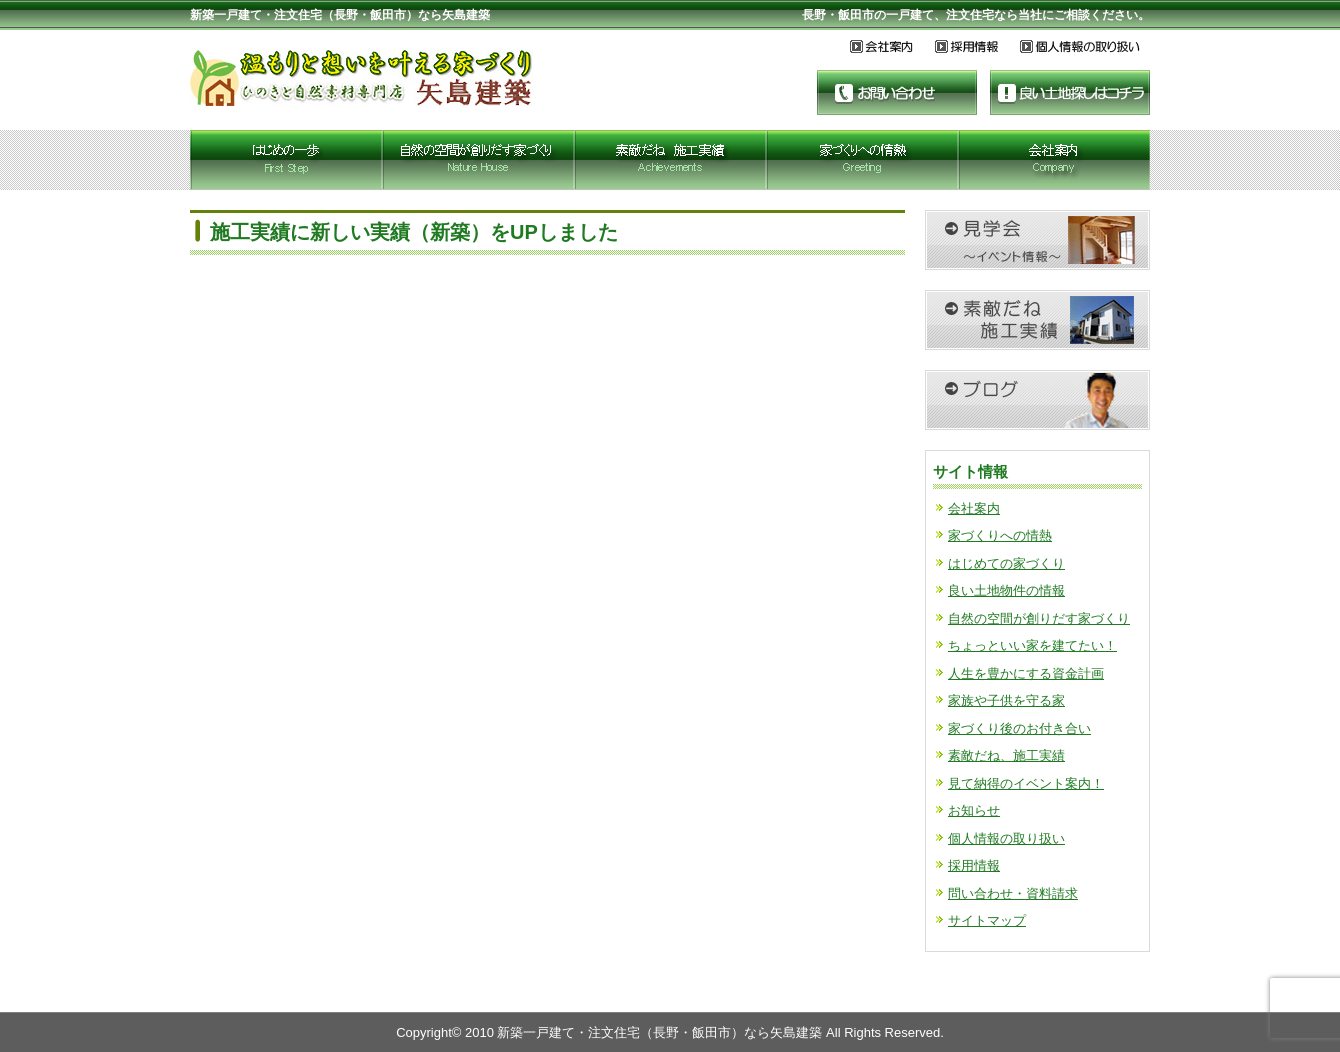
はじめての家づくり (1006, 563)
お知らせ (974, 810)
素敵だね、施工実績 (1006, 755)
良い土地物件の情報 (1006, 590)
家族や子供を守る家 (1006, 700)
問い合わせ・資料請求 (1013, 893)
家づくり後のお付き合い (1019, 728)
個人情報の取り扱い (1006, 838)
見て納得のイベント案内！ (1026, 783)
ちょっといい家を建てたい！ (1032, 645)
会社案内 (974, 508)
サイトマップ (987, 920)
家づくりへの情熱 (1000, 535)
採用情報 (974, 865)
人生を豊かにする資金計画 (1026, 673)
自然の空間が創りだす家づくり (1039, 618)
